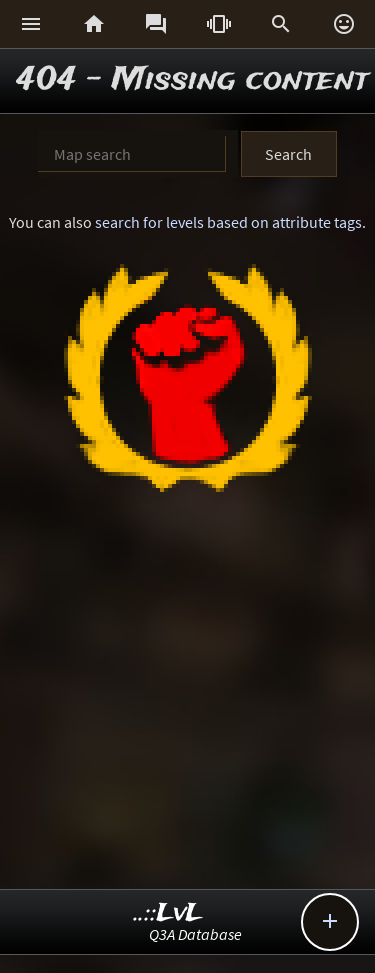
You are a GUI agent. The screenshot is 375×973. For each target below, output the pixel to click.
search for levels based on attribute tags (228, 222)
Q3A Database (195, 934)
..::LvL (168, 913)
